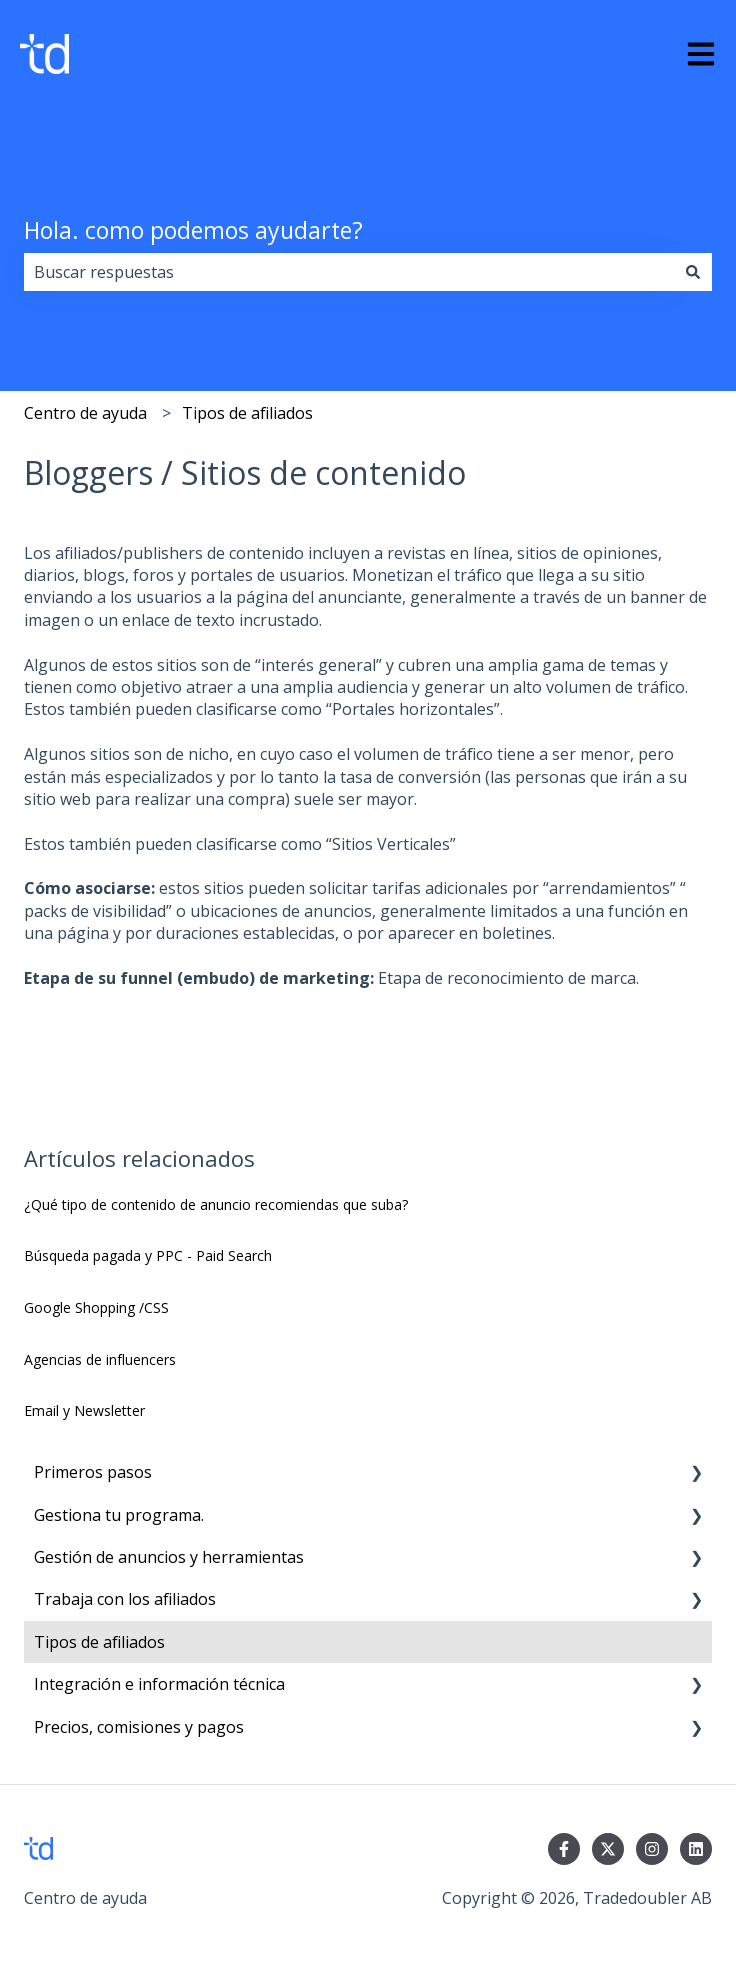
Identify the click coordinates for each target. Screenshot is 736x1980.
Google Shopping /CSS (96, 1307)
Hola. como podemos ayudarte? (193, 230)
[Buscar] (693, 272)
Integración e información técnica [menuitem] (159, 1684)
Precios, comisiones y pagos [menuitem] (139, 1727)
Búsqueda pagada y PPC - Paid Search (148, 1255)
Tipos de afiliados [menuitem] (99, 1642)
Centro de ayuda (85, 413)
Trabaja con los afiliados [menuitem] (125, 1599)
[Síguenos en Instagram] (652, 1849)
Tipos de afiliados (247, 413)
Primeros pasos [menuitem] (93, 1472)
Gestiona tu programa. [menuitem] (119, 1515)
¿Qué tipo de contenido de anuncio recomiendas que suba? (216, 1204)
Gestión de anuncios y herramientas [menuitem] (169, 1557)
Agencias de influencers (100, 1359)
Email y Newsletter (84, 1410)
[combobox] (349, 272)
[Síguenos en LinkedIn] (696, 1849)
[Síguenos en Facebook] (564, 1849)
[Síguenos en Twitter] (608, 1849)
